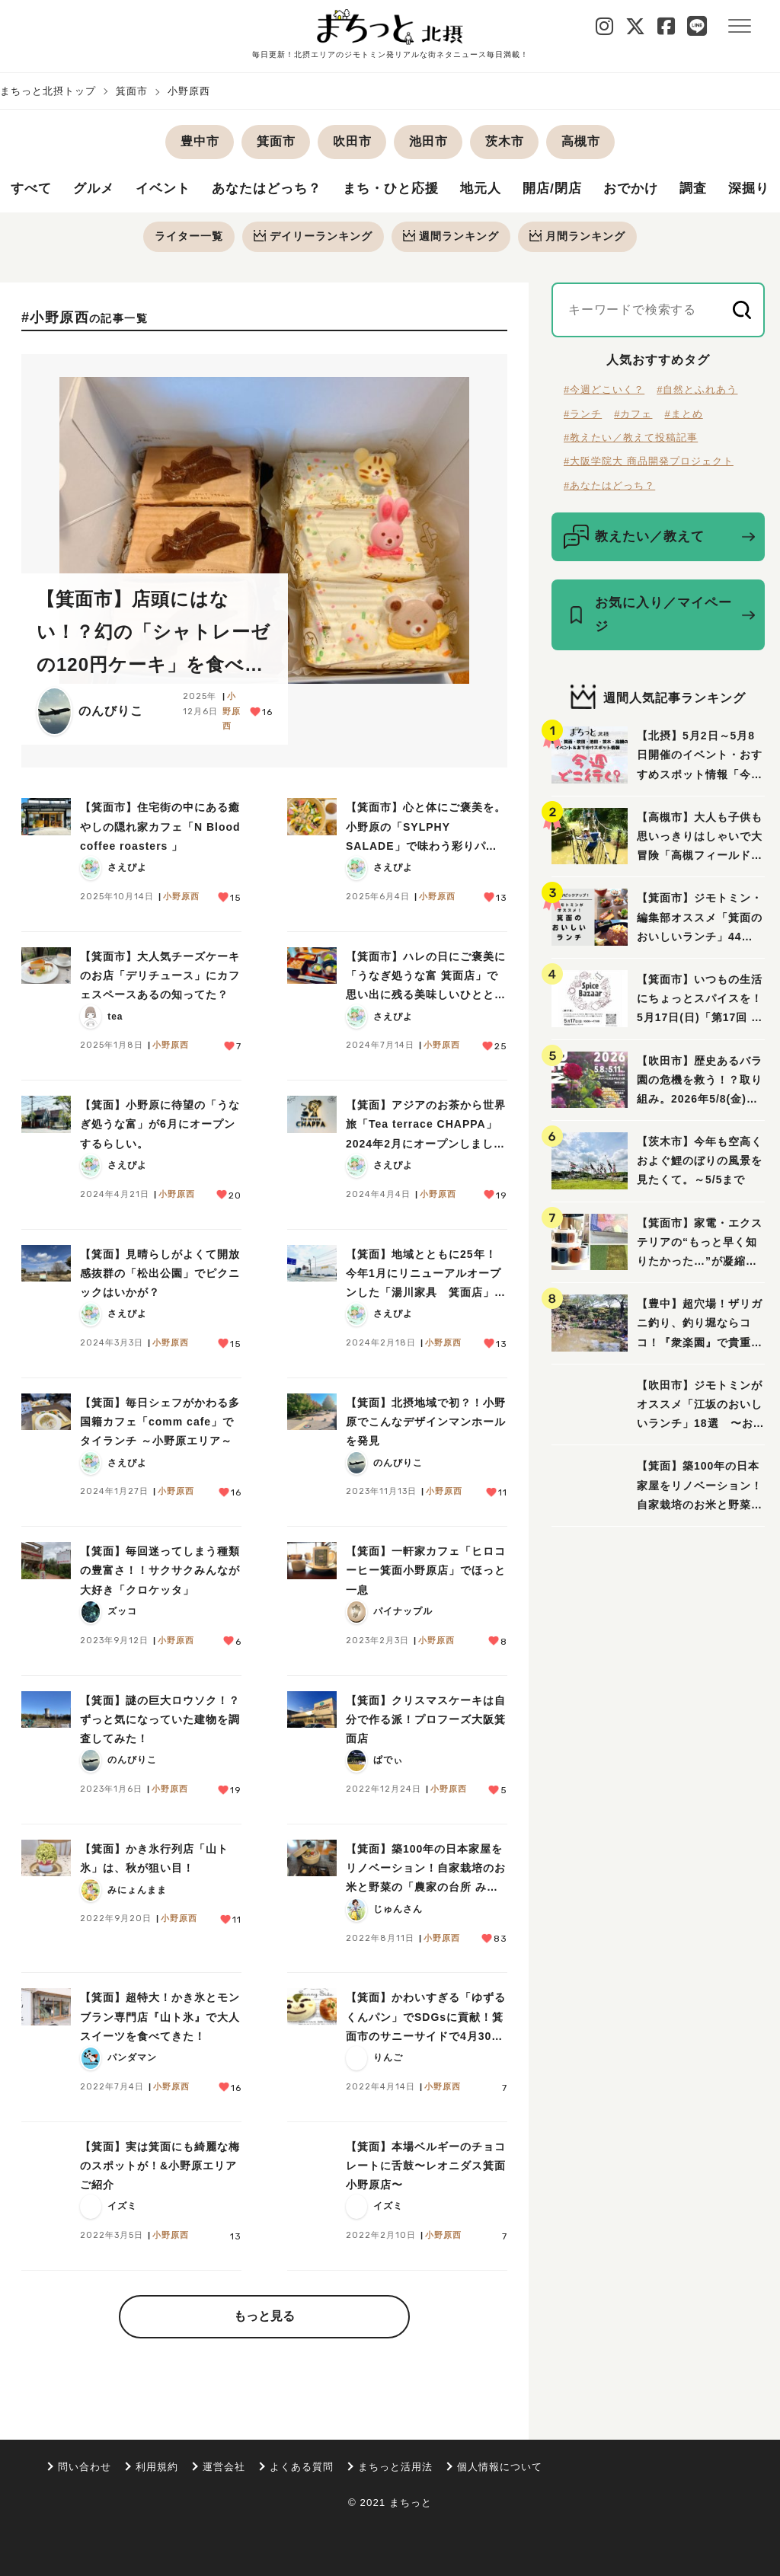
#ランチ (583, 414)
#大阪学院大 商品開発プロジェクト (649, 462)
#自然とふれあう (697, 391)
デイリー (312, 237)
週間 (452, 237)
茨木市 (504, 141)
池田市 (428, 141)
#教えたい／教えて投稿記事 (631, 439)
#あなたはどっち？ (609, 487)
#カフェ (633, 414)
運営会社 (224, 2466)
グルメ (97, 189)
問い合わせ (84, 2466)
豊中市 (200, 141)
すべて (32, 189)
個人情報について (499, 2466)
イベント (169, 189)
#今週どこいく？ (604, 391)
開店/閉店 (575, 189)
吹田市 (352, 141)
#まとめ (683, 414)
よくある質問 (302, 2466)
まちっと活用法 (395, 2466)
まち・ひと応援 (407, 189)
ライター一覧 (186, 237)
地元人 (501, 189)
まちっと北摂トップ (48, 91)
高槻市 (580, 141)
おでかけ (657, 189)
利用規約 (157, 2466)
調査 (721, 189)
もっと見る (264, 2317)
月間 (580, 237)
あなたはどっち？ (277, 189)
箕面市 (132, 91)
